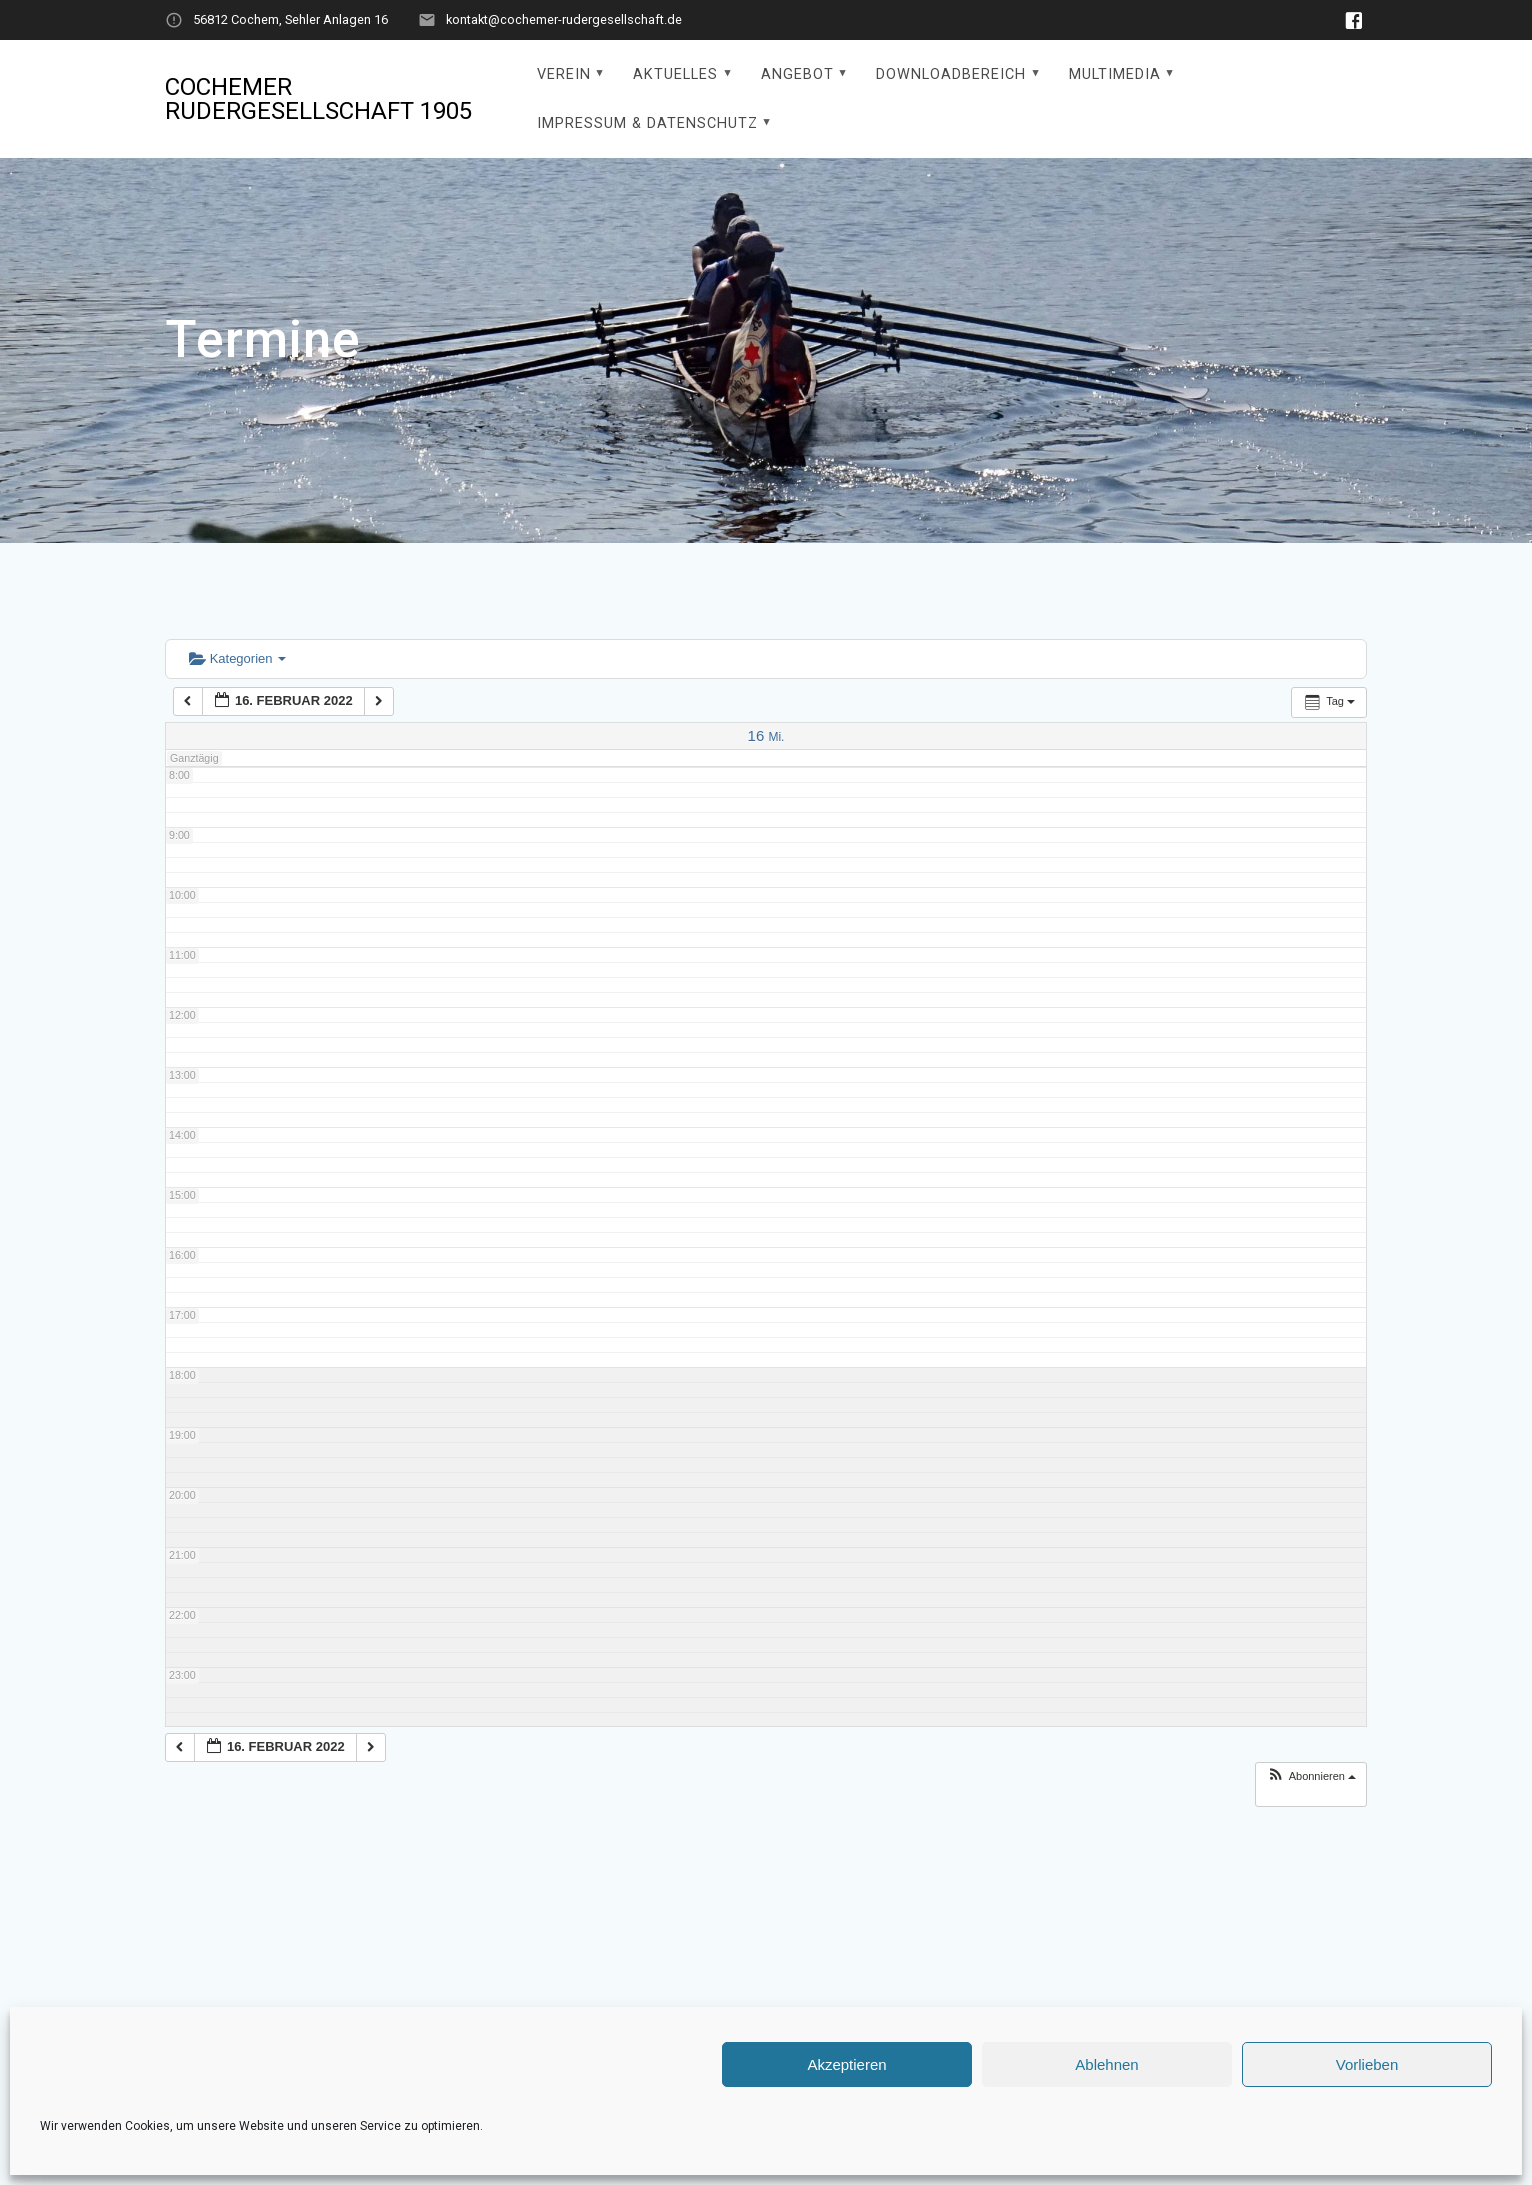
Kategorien (237, 658)
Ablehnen (1106, 2064)
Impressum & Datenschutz (647, 123)
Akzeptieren (846, 2064)
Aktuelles (675, 74)
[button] (1311, 1776)
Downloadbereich (951, 74)
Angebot (797, 74)
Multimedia (1115, 74)
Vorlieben (1367, 2064)
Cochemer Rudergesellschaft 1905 (318, 99)
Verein (564, 74)
